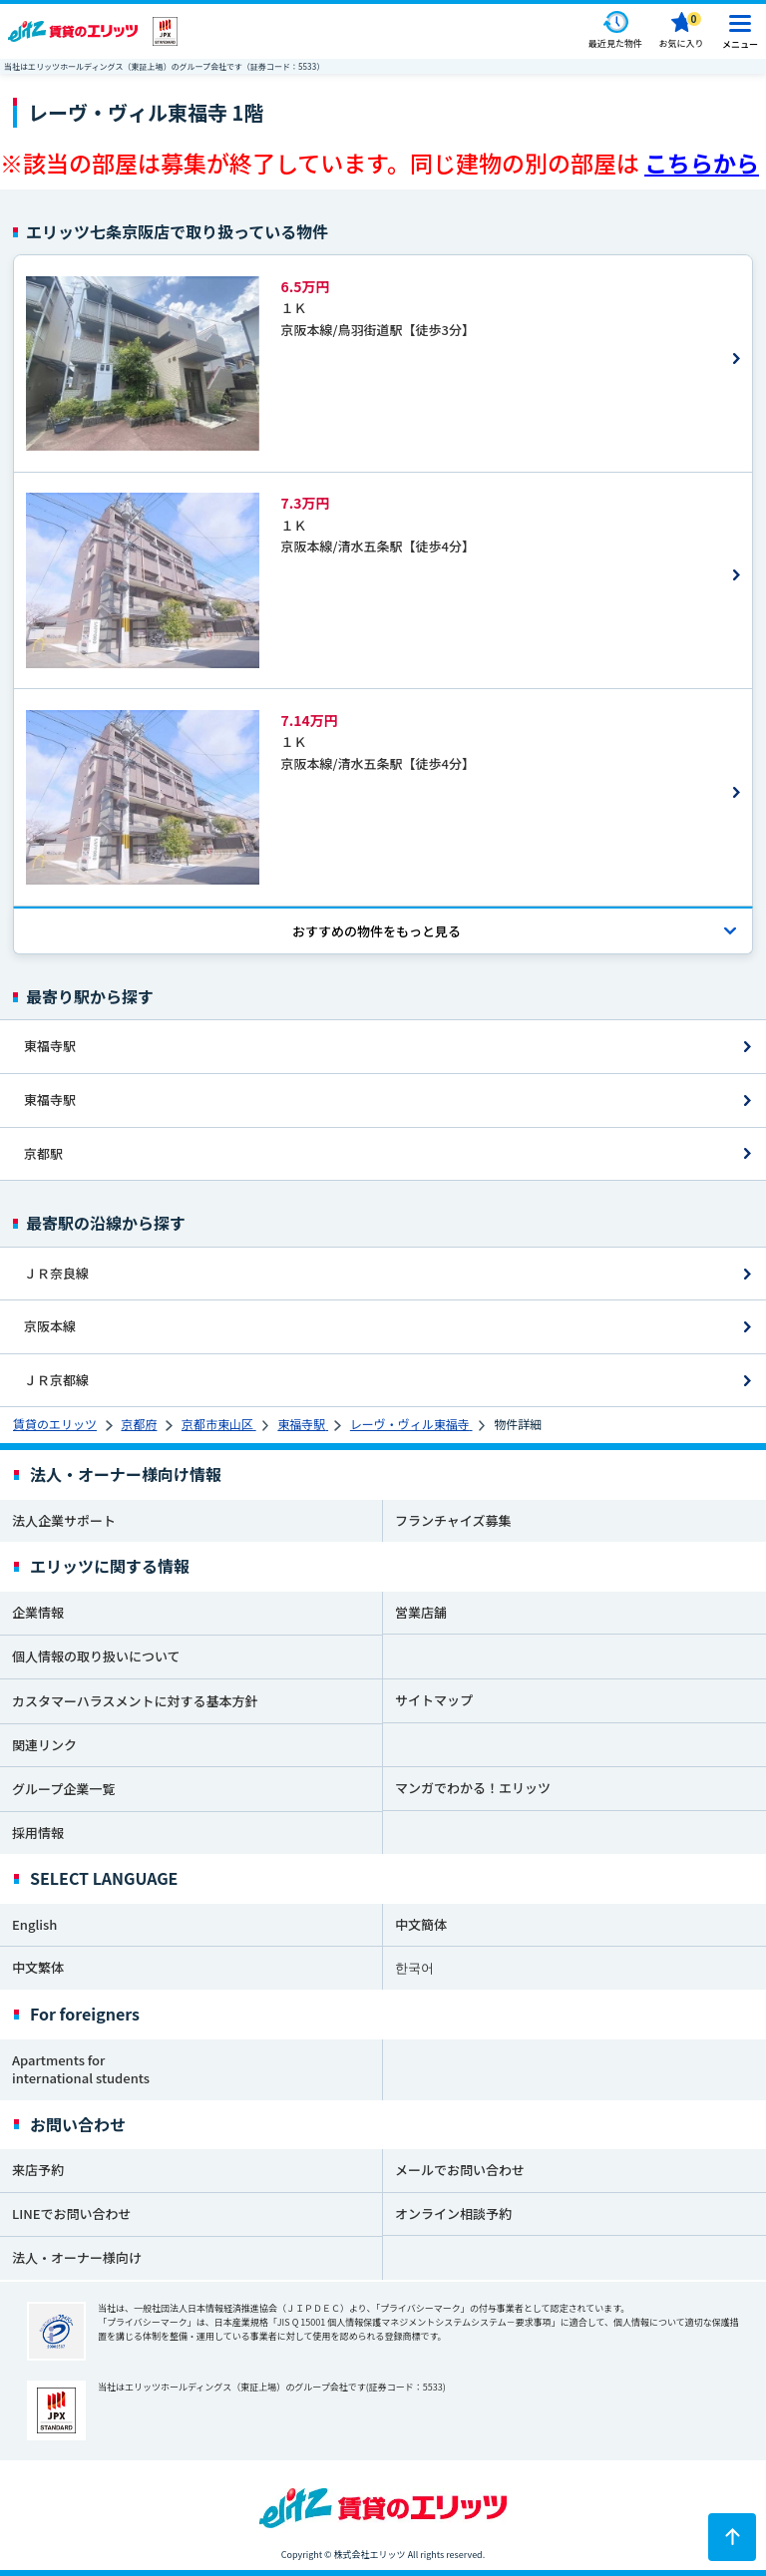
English (34, 1924)
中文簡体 (421, 1924)
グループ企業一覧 (63, 1788)
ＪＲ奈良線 (56, 1273)
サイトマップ (434, 1699)
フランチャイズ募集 (453, 1520)
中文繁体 (38, 1967)
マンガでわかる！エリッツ (473, 1787)
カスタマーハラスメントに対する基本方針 (134, 1700)
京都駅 (43, 1153)
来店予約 (38, 2169)
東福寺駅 (50, 1045)
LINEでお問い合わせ (72, 2213)
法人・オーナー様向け (77, 2257)
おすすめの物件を (376, 930)
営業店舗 (421, 1612)
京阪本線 (50, 1325)
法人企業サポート (64, 1520)
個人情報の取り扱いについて (96, 1656)
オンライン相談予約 (453, 2213)
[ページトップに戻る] (732, 2537)
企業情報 (38, 1612)
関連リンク (44, 1744)
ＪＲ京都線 (56, 1379)
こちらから (701, 163)
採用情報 (38, 1832)
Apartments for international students (81, 2069)
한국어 (414, 1967)
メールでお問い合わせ (460, 2169)
